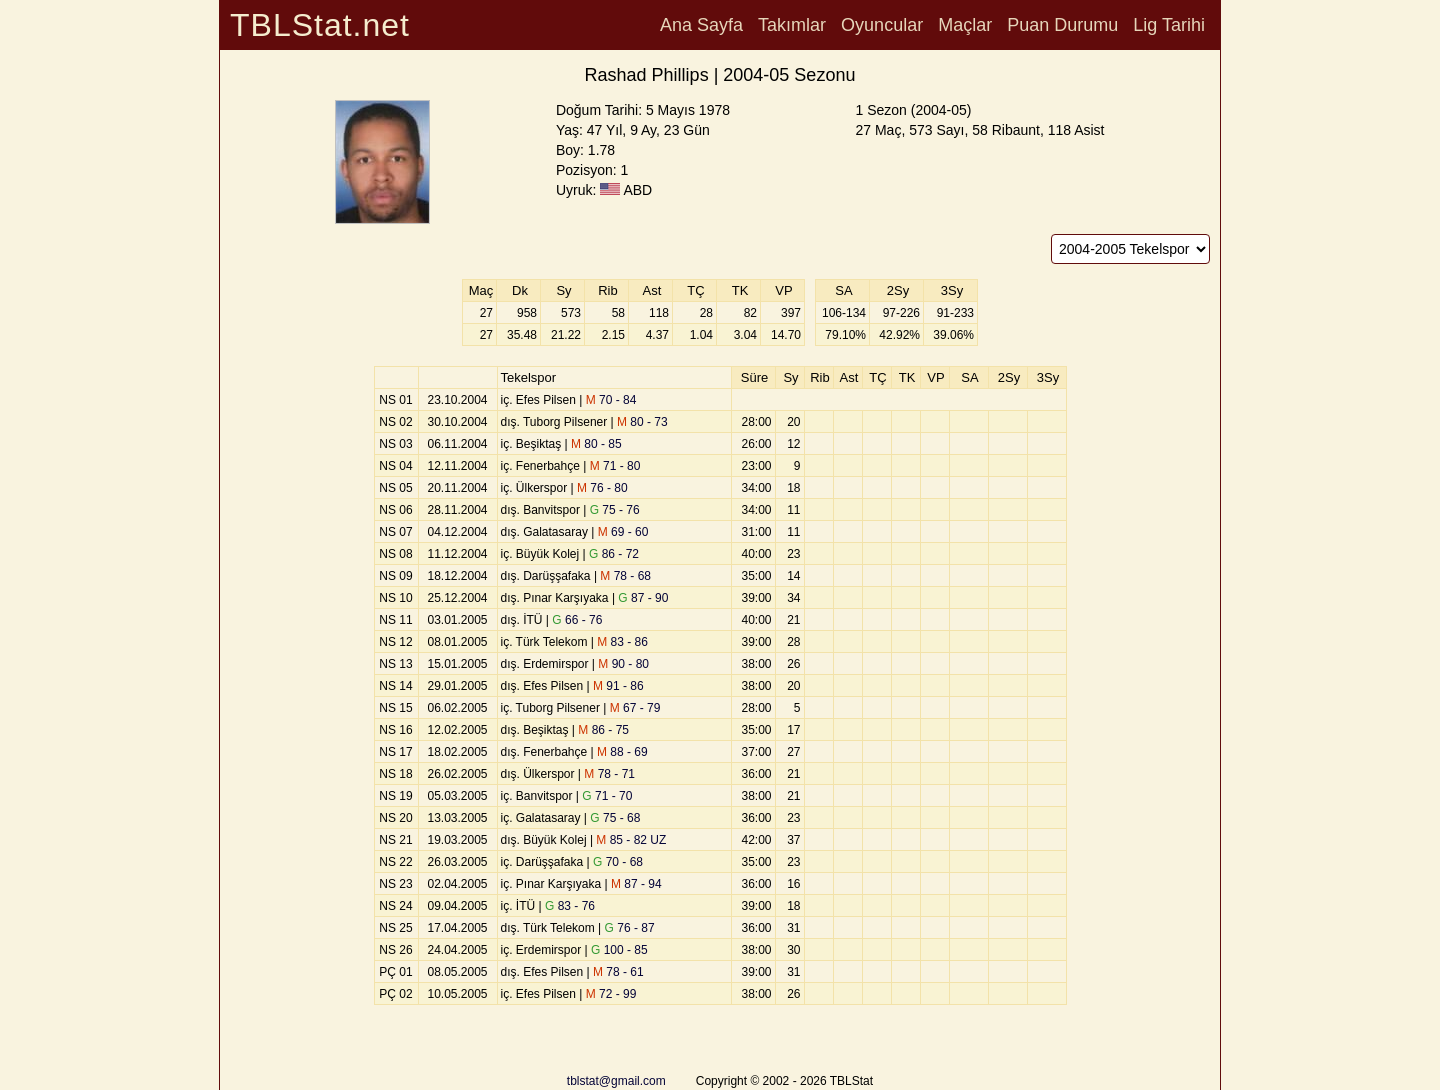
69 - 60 (623, 532)
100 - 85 (619, 950)
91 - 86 (618, 686)
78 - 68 (625, 576)
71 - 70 (607, 796)
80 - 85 (596, 444)
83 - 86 (622, 642)
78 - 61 (618, 972)
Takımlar (792, 25)
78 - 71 (609, 774)
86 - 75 (603, 730)
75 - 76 (615, 510)
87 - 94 (636, 884)
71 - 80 (615, 466)
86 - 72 (614, 554)
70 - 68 (618, 862)
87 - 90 (643, 598)
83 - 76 (570, 906)
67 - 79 (635, 708)
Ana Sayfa (701, 25)
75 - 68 (615, 818)
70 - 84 (611, 400)
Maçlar (965, 25)
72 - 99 (611, 994)
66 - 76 (577, 620)
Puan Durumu (1062, 25)
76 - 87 (630, 928)
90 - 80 (623, 664)
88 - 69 (622, 752)
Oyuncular (882, 25)
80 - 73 (642, 422)
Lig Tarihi (1169, 25)
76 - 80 (602, 488)
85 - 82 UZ (631, 840)
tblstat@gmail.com (616, 1081)
